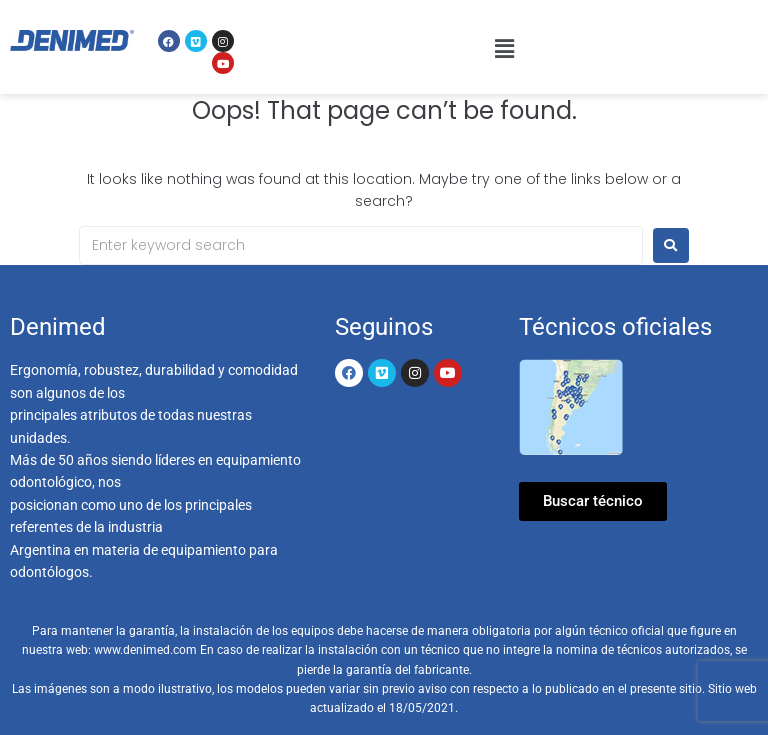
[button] (504, 49)
